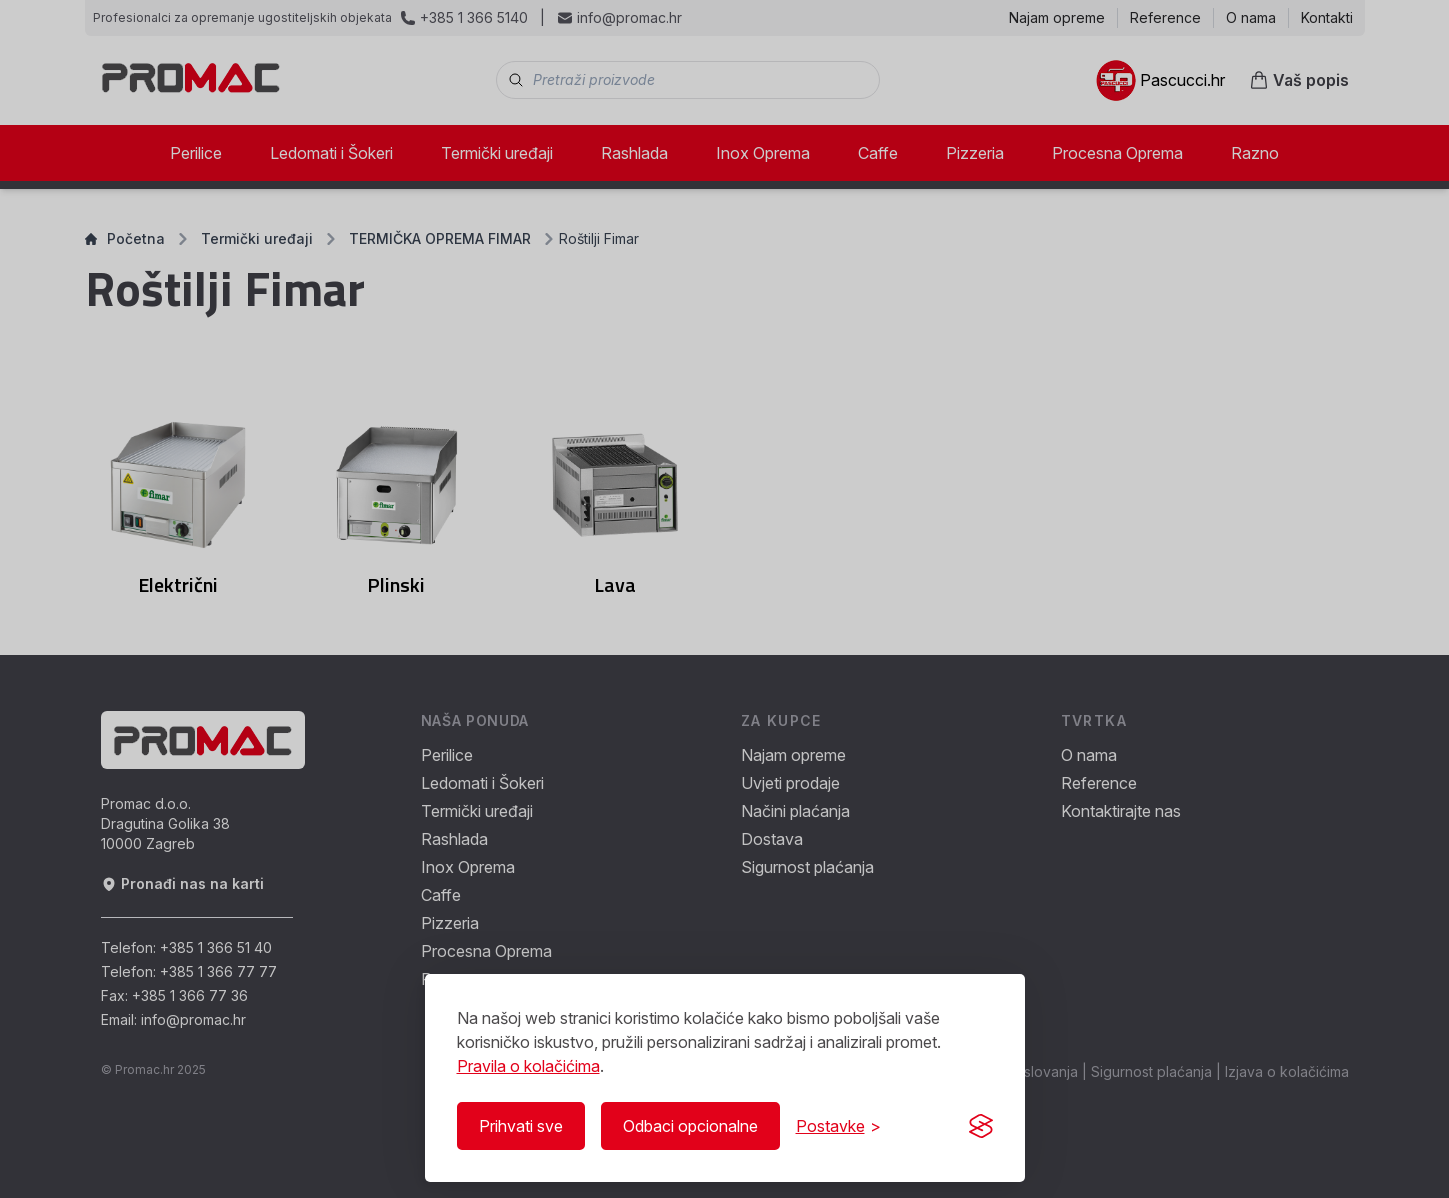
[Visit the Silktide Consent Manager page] (981, 1126)
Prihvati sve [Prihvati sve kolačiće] (521, 1126)
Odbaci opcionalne (690, 1126)
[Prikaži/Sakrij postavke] (838, 1126)
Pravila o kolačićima (528, 1066)
